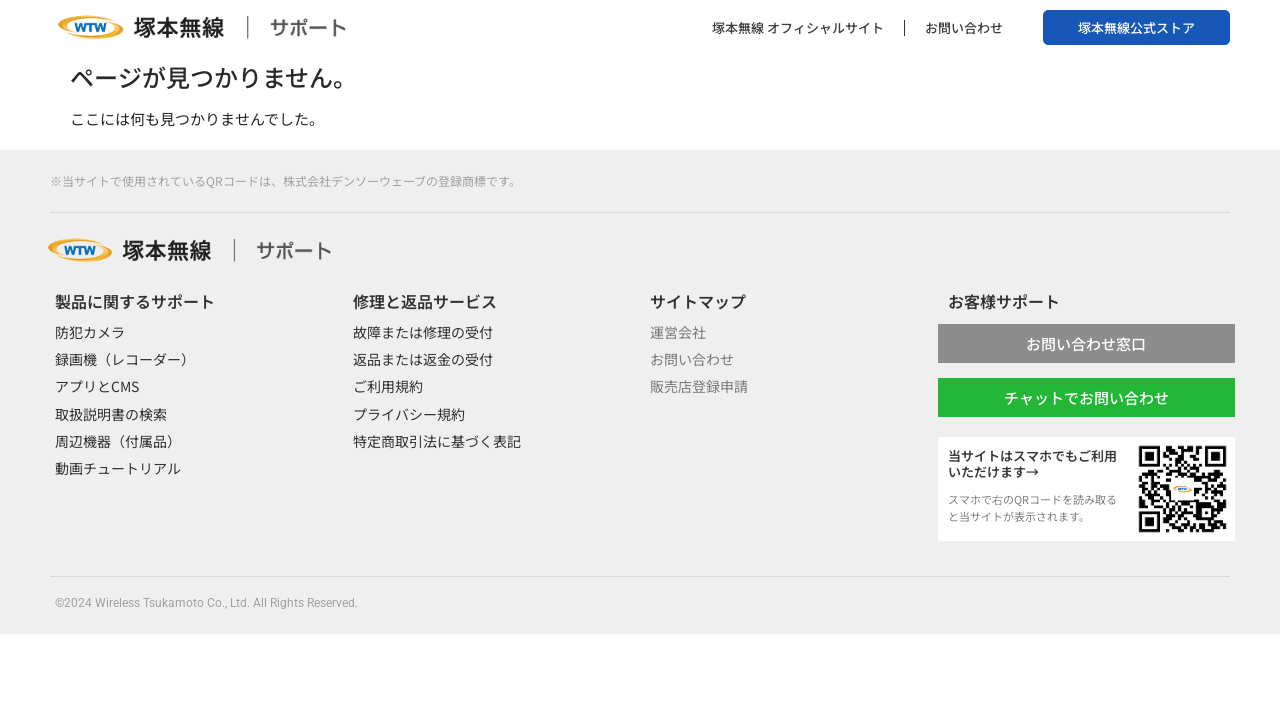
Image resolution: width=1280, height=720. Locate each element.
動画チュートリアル (118, 468)
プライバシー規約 (409, 414)
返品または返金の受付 (423, 359)
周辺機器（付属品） (118, 441)
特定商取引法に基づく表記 (437, 441)
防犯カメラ (90, 332)
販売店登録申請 (699, 386)
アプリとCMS (97, 386)
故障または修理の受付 (423, 332)
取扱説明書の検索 (111, 414)
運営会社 (678, 332)
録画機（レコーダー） (125, 359)
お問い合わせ (964, 27)
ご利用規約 (388, 386)
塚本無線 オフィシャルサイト (798, 27)
